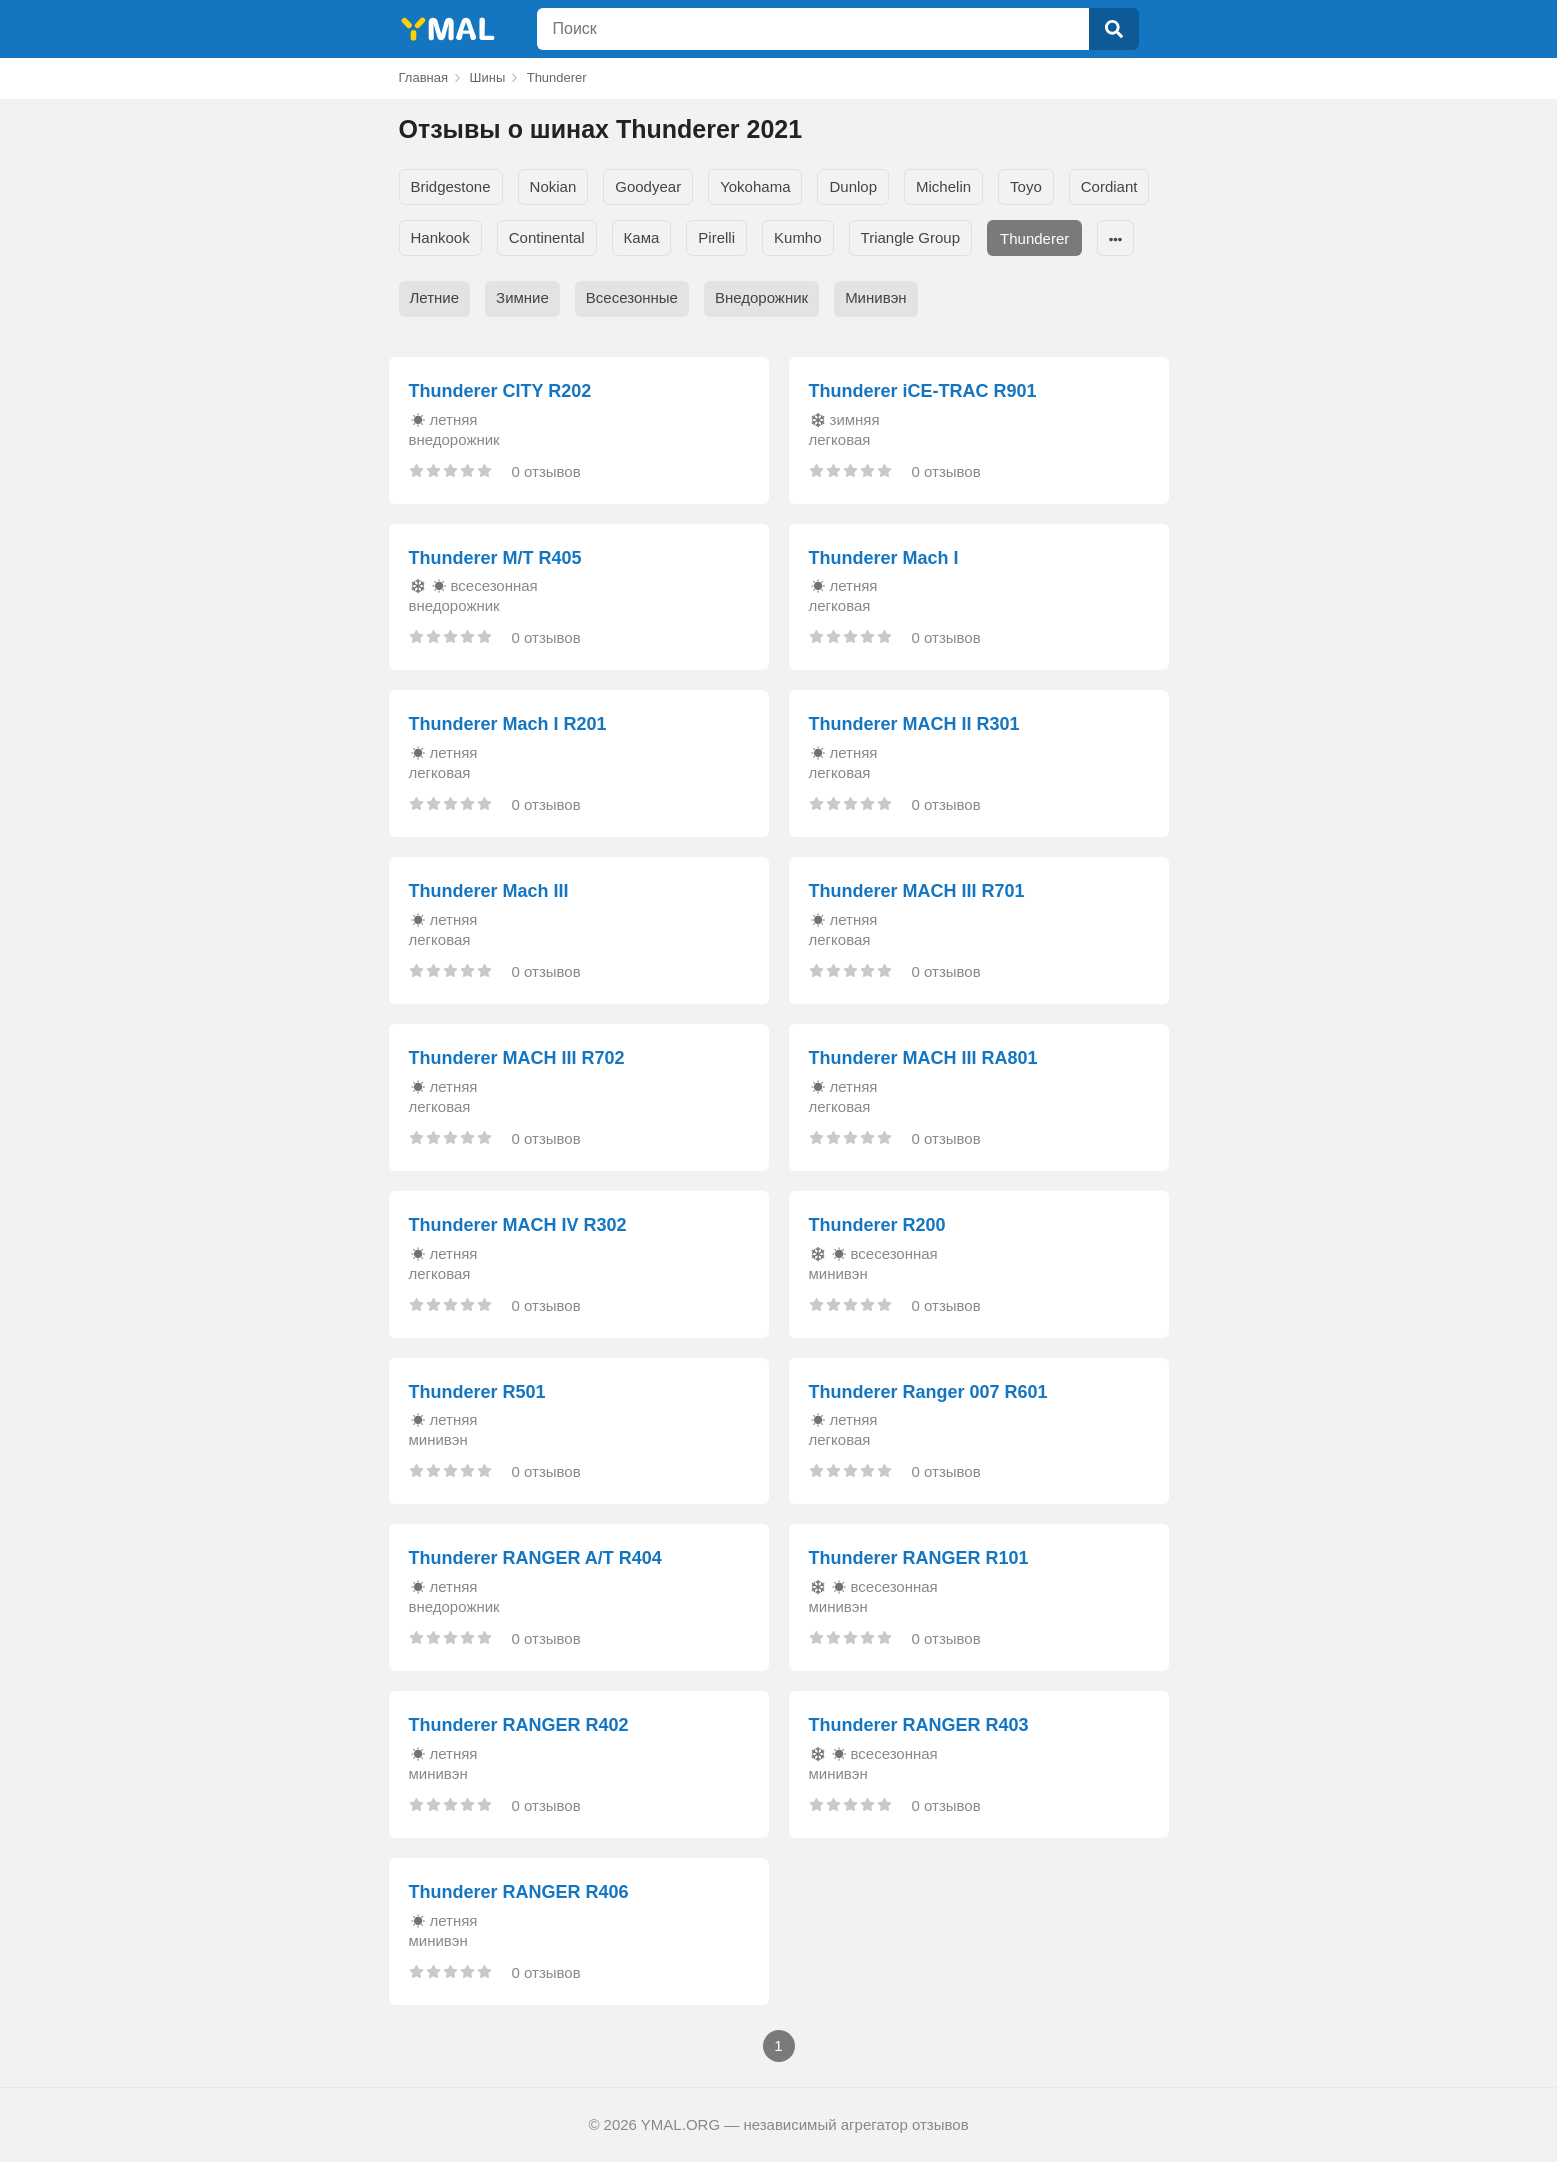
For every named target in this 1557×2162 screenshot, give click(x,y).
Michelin (943, 186)
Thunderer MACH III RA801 (923, 1058)
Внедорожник (761, 297)
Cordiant (1109, 186)
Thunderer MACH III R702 (517, 1058)
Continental (547, 237)
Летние (435, 297)
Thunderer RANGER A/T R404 (535, 1558)
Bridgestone (451, 186)
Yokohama (755, 186)
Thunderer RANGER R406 (519, 1892)
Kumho (798, 237)
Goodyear (648, 186)
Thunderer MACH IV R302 (518, 1225)
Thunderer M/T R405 (495, 558)
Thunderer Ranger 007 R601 (928, 1392)
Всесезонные (632, 297)
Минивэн (875, 297)
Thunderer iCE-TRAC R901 (923, 391)
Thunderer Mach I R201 (508, 724)
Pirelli (716, 237)
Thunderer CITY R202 (500, 391)
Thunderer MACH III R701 (917, 891)
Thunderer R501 (477, 1392)
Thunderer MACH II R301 (914, 724)
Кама (642, 237)
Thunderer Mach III (489, 891)
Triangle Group (911, 237)
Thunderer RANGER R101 (919, 1558)
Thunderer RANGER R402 (519, 1725)
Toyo (1026, 186)
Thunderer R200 (877, 1225)
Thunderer (1034, 238)
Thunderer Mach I (884, 558)
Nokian (553, 186)
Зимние (522, 297)
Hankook (440, 237)
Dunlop (853, 186)
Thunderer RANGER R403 (919, 1725)
